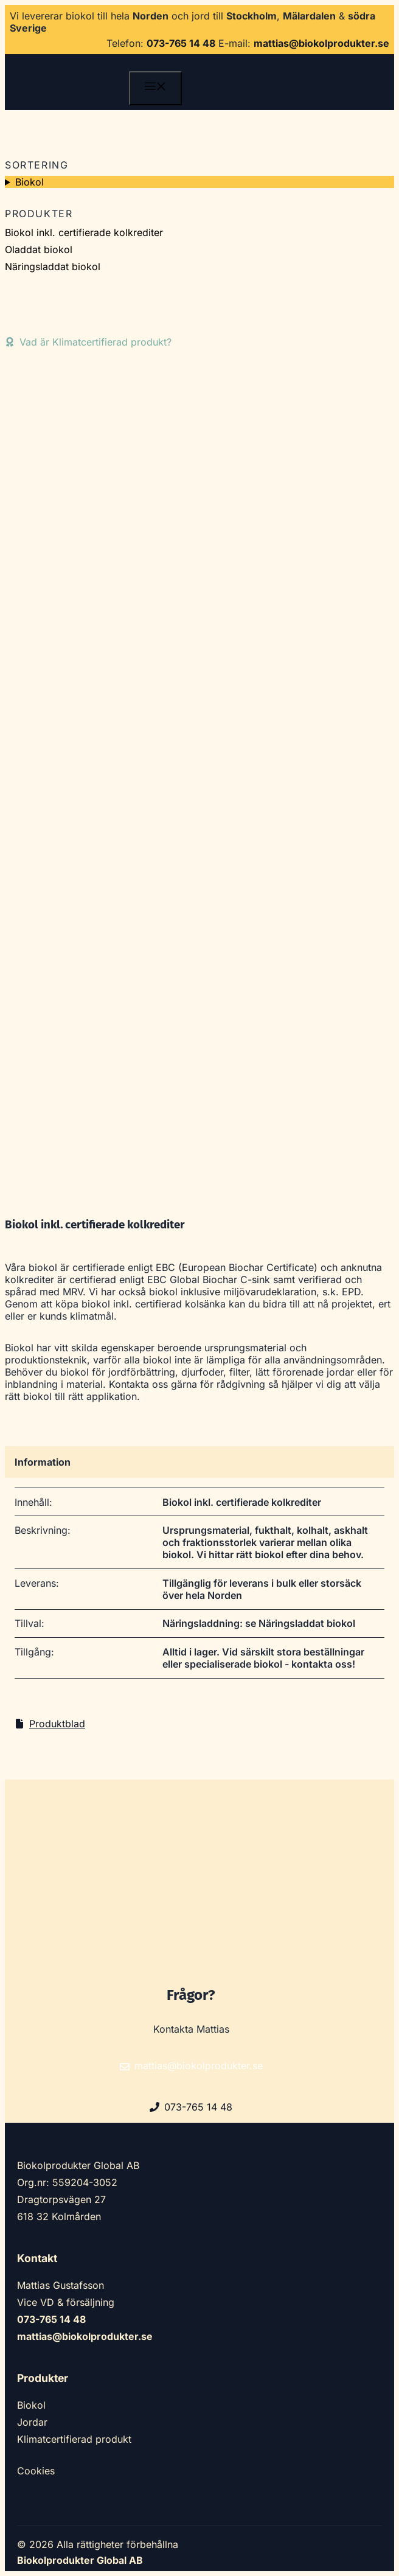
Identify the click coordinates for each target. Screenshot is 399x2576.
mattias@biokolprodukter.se (321, 43)
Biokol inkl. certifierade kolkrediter (84, 232)
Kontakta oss (67, 77)
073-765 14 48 (181, 43)
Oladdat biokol (38, 249)
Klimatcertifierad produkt (74, 2439)
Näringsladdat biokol (52, 266)
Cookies (36, 2471)
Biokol (29, 182)
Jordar (32, 2422)
